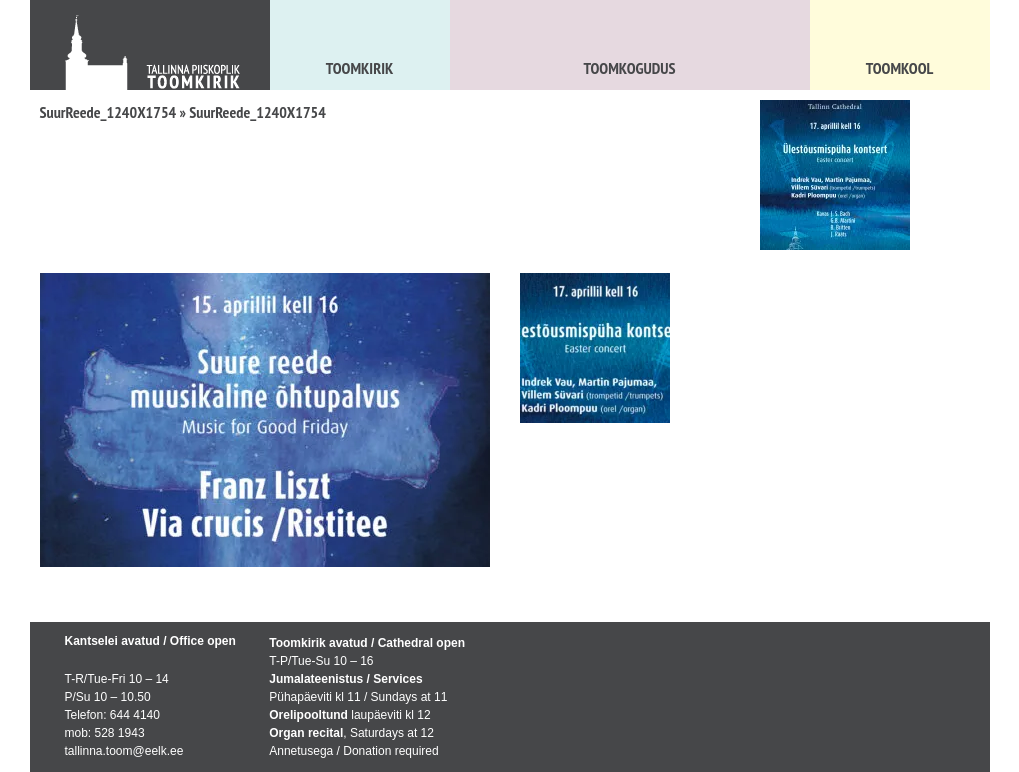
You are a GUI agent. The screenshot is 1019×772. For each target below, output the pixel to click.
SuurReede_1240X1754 (108, 112)
